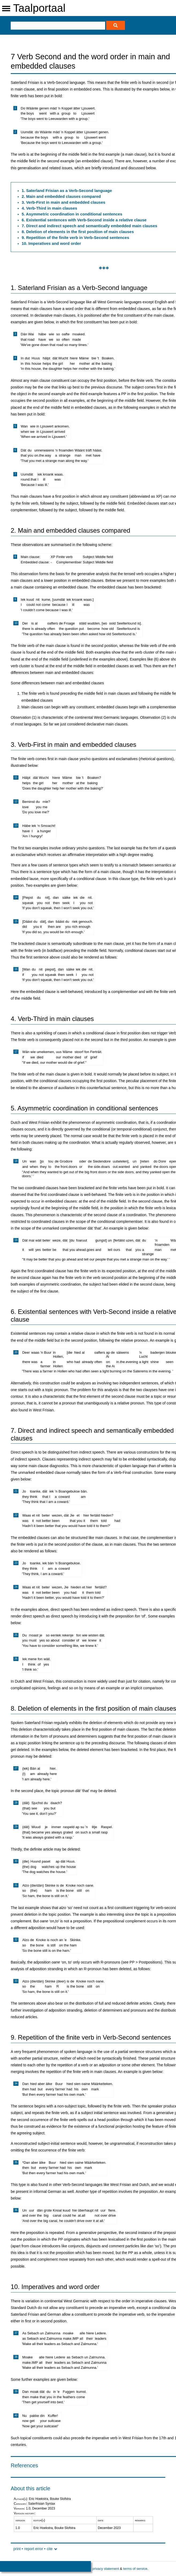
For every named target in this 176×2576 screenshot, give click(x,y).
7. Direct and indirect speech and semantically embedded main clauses (89, 225)
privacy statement (105, 2569)
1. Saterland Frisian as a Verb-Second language (67, 190)
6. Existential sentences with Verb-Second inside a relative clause (84, 220)
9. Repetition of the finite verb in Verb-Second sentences (75, 237)
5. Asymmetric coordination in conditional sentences (72, 214)
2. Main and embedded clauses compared (61, 196)
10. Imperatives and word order (51, 243)
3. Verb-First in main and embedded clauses (63, 202)
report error (33, 2549)
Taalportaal (39, 8)
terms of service (135, 2569)
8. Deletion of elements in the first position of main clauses (78, 231)
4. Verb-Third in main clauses (49, 208)
